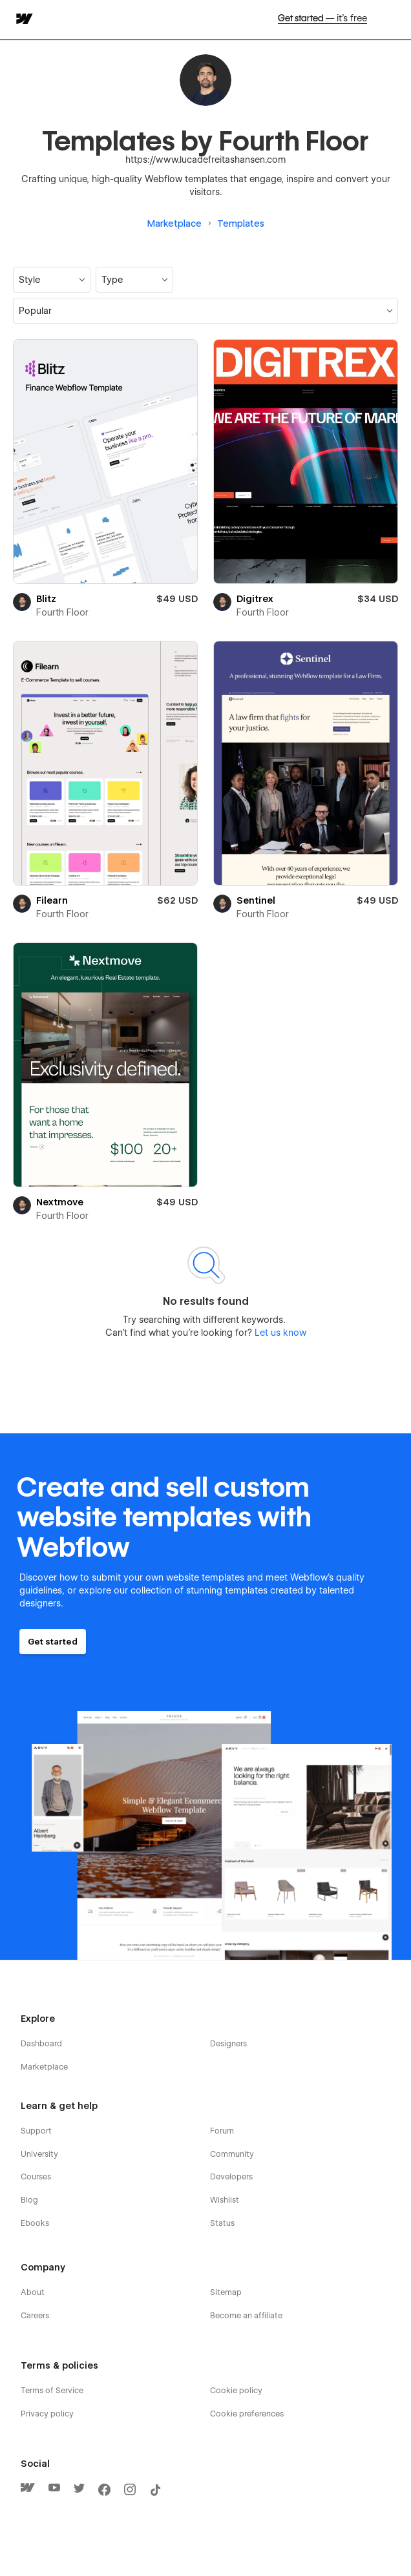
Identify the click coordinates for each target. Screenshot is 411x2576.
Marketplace (174, 223)
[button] (51, 280)
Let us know (279, 1332)
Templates (240, 223)
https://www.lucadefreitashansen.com (205, 159)
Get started (322, 18)
